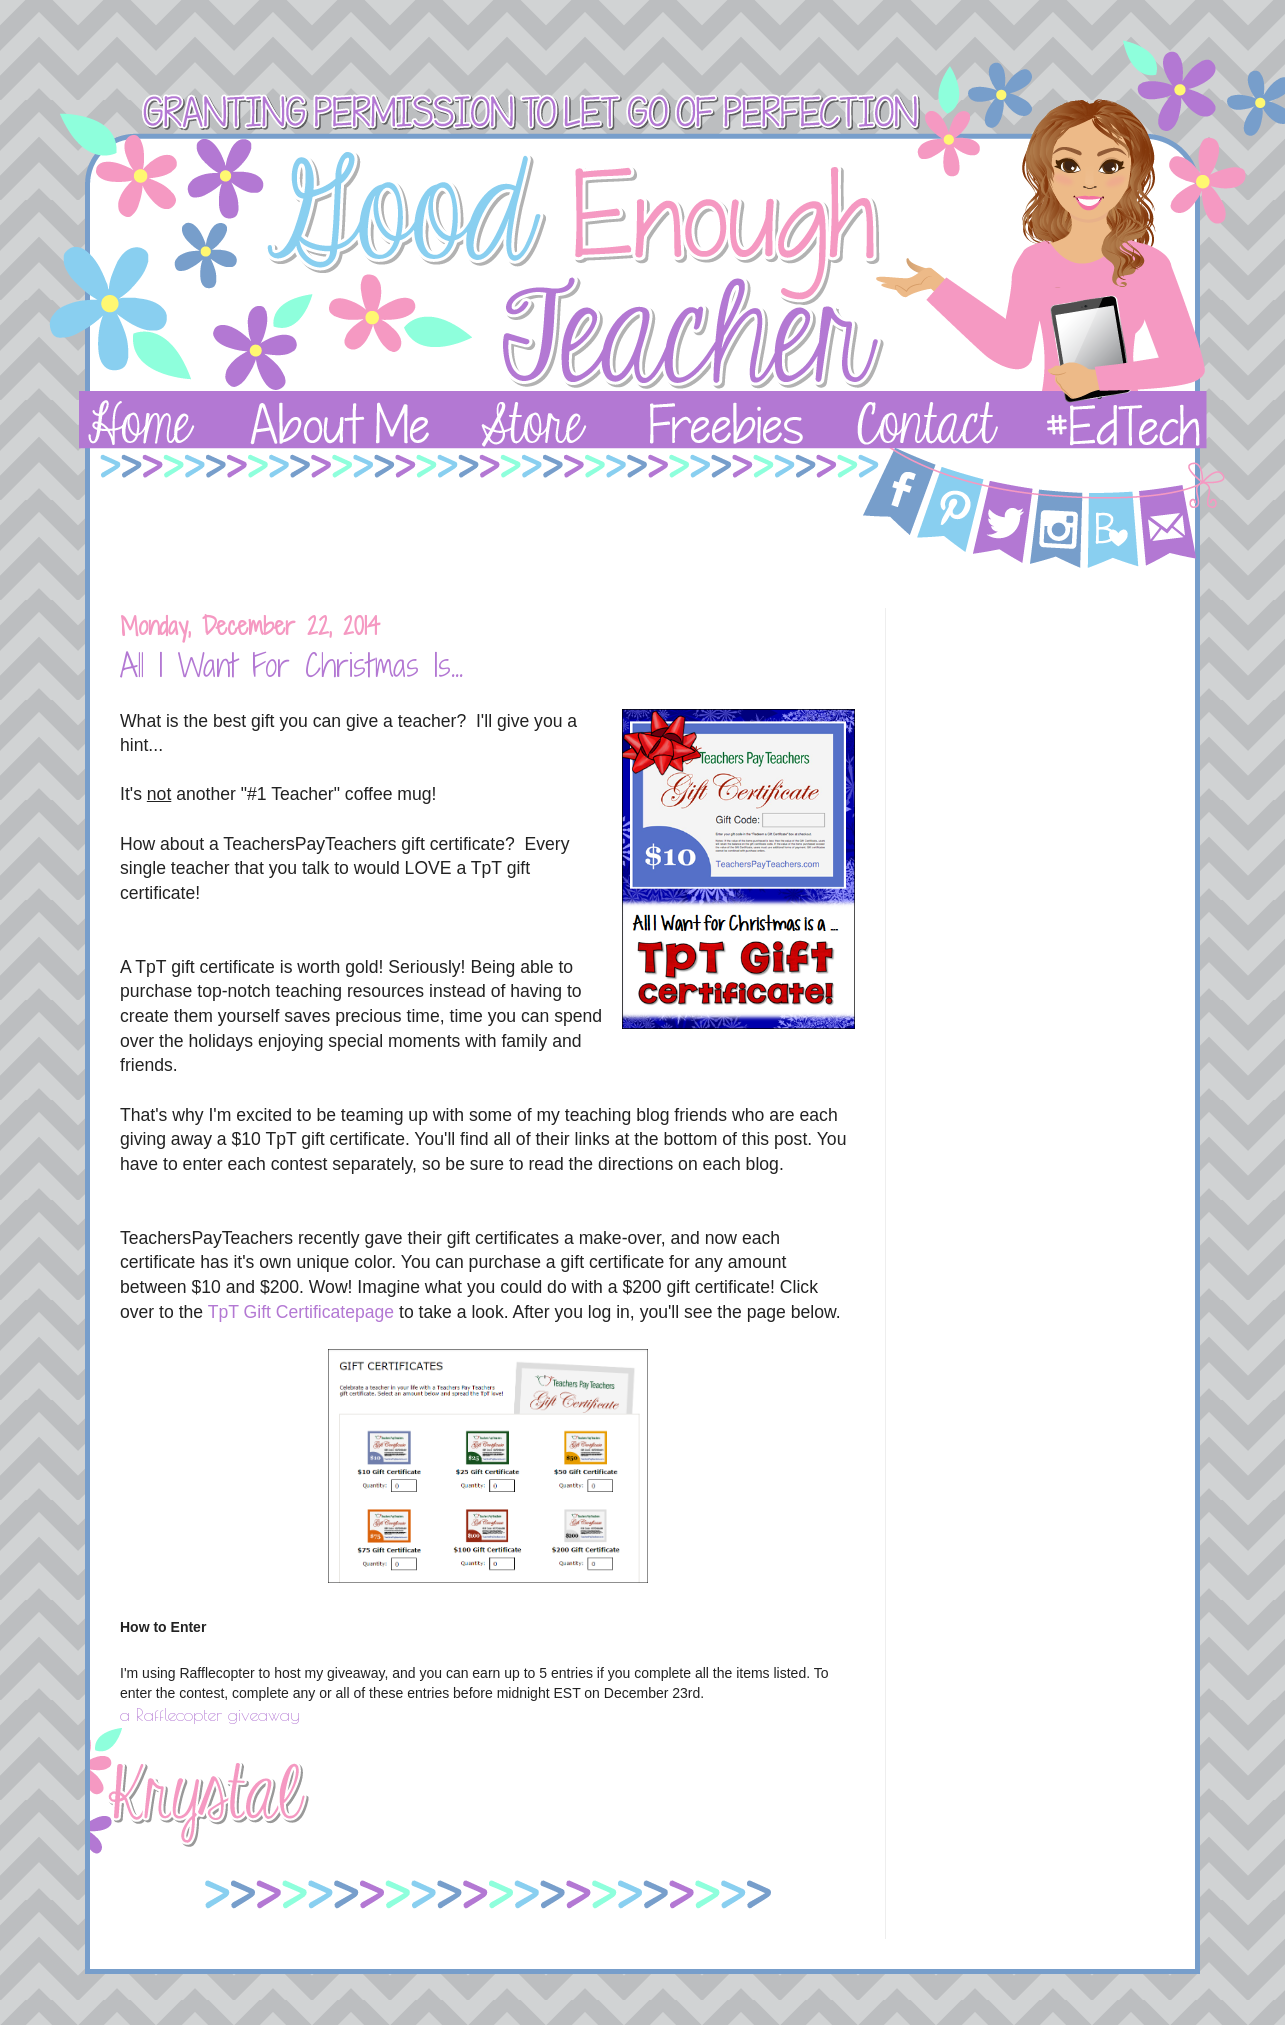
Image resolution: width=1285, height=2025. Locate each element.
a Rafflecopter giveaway (210, 1714)
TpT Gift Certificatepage (301, 1312)
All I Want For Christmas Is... (291, 665)
